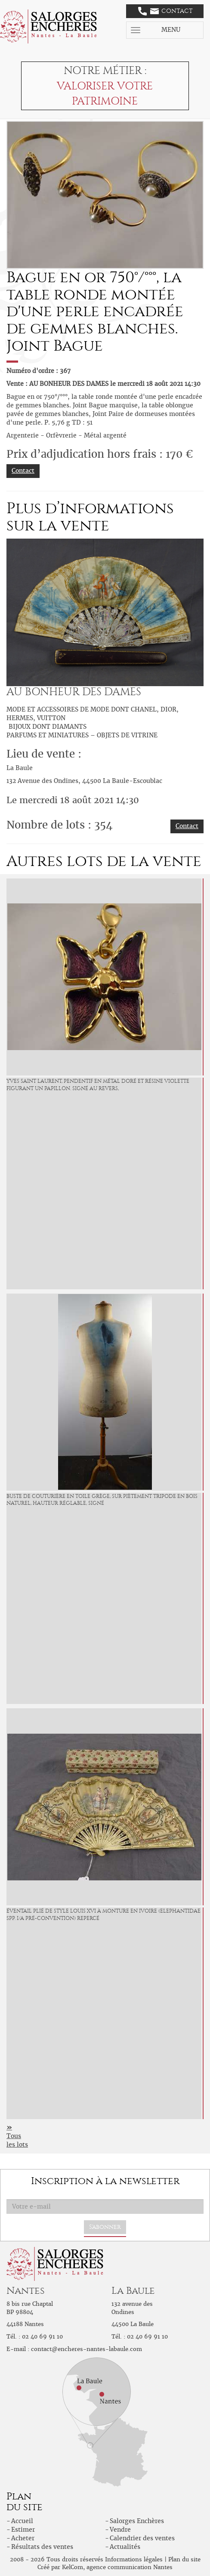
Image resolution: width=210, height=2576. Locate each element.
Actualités (125, 2547)
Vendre (120, 2529)
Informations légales (134, 2559)
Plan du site (184, 2559)
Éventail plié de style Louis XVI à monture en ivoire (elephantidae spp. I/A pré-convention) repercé (103, 1914)
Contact (165, 11)
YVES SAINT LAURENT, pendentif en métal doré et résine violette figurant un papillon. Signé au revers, (97, 1084)
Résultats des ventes (42, 2547)
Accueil (22, 2521)
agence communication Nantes (129, 2567)
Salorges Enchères (137, 2521)
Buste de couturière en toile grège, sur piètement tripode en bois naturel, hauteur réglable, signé (102, 1500)
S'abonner (105, 2227)
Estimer (23, 2529)
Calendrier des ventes (142, 2538)
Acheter (22, 2538)
